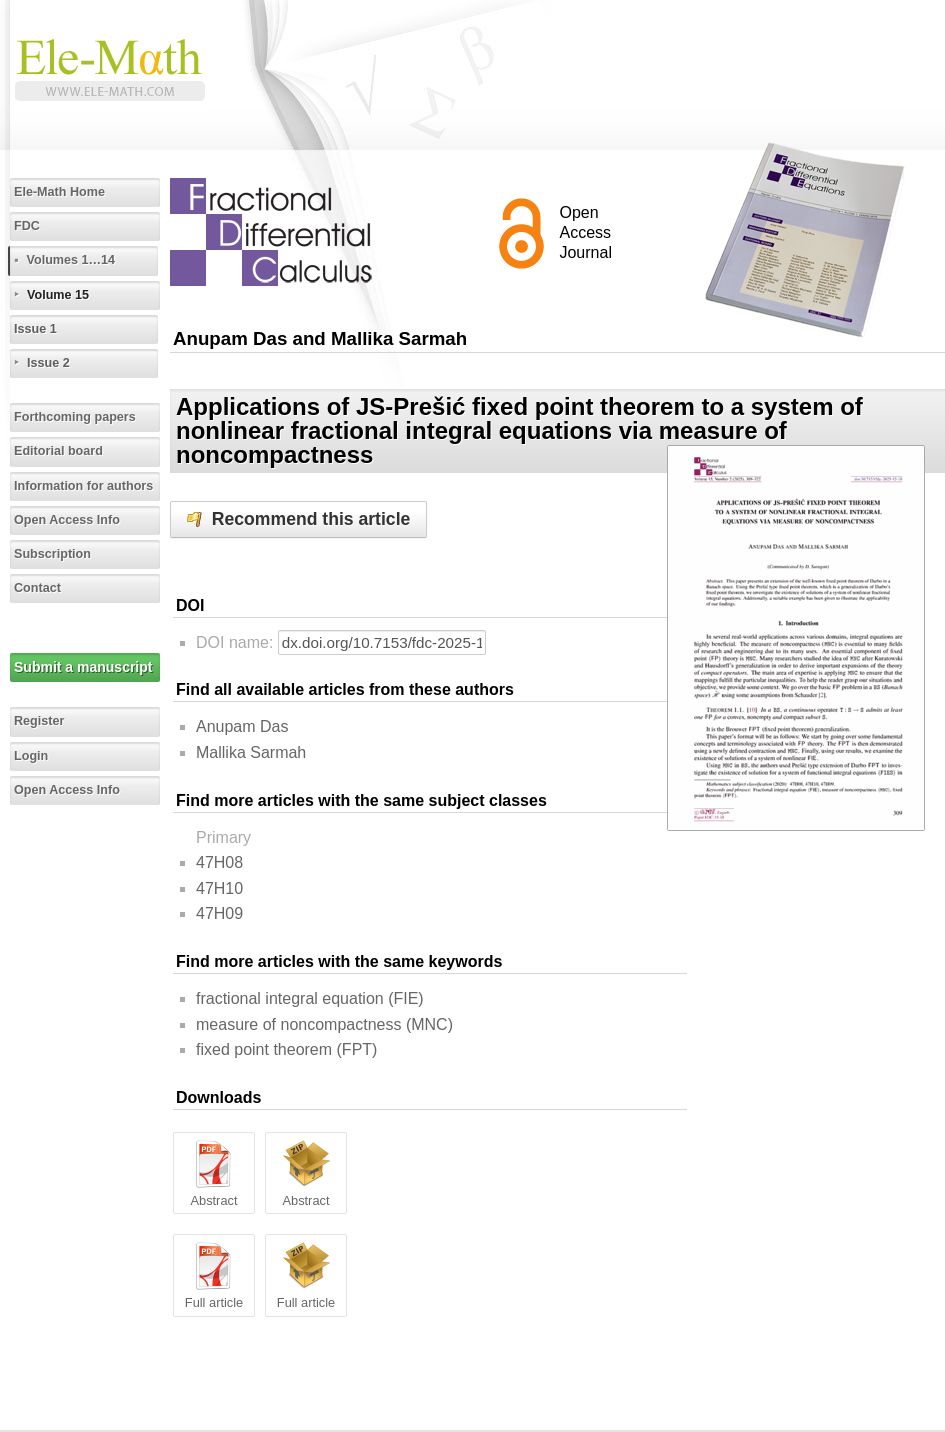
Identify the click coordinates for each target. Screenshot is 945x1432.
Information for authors (83, 486)
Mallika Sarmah (251, 752)
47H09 (219, 913)
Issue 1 (35, 329)
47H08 (219, 862)
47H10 (219, 888)
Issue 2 (48, 363)
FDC (27, 226)
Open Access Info (67, 520)
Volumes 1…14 (70, 260)
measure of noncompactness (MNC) (324, 1024)
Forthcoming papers (75, 417)
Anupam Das (242, 726)
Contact (37, 588)
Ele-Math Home (59, 192)
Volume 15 (58, 295)
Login (31, 756)
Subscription (52, 554)
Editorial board (58, 451)
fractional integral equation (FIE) (310, 998)
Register (39, 721)
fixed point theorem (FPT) (286, 1049)
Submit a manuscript (83, 667)
